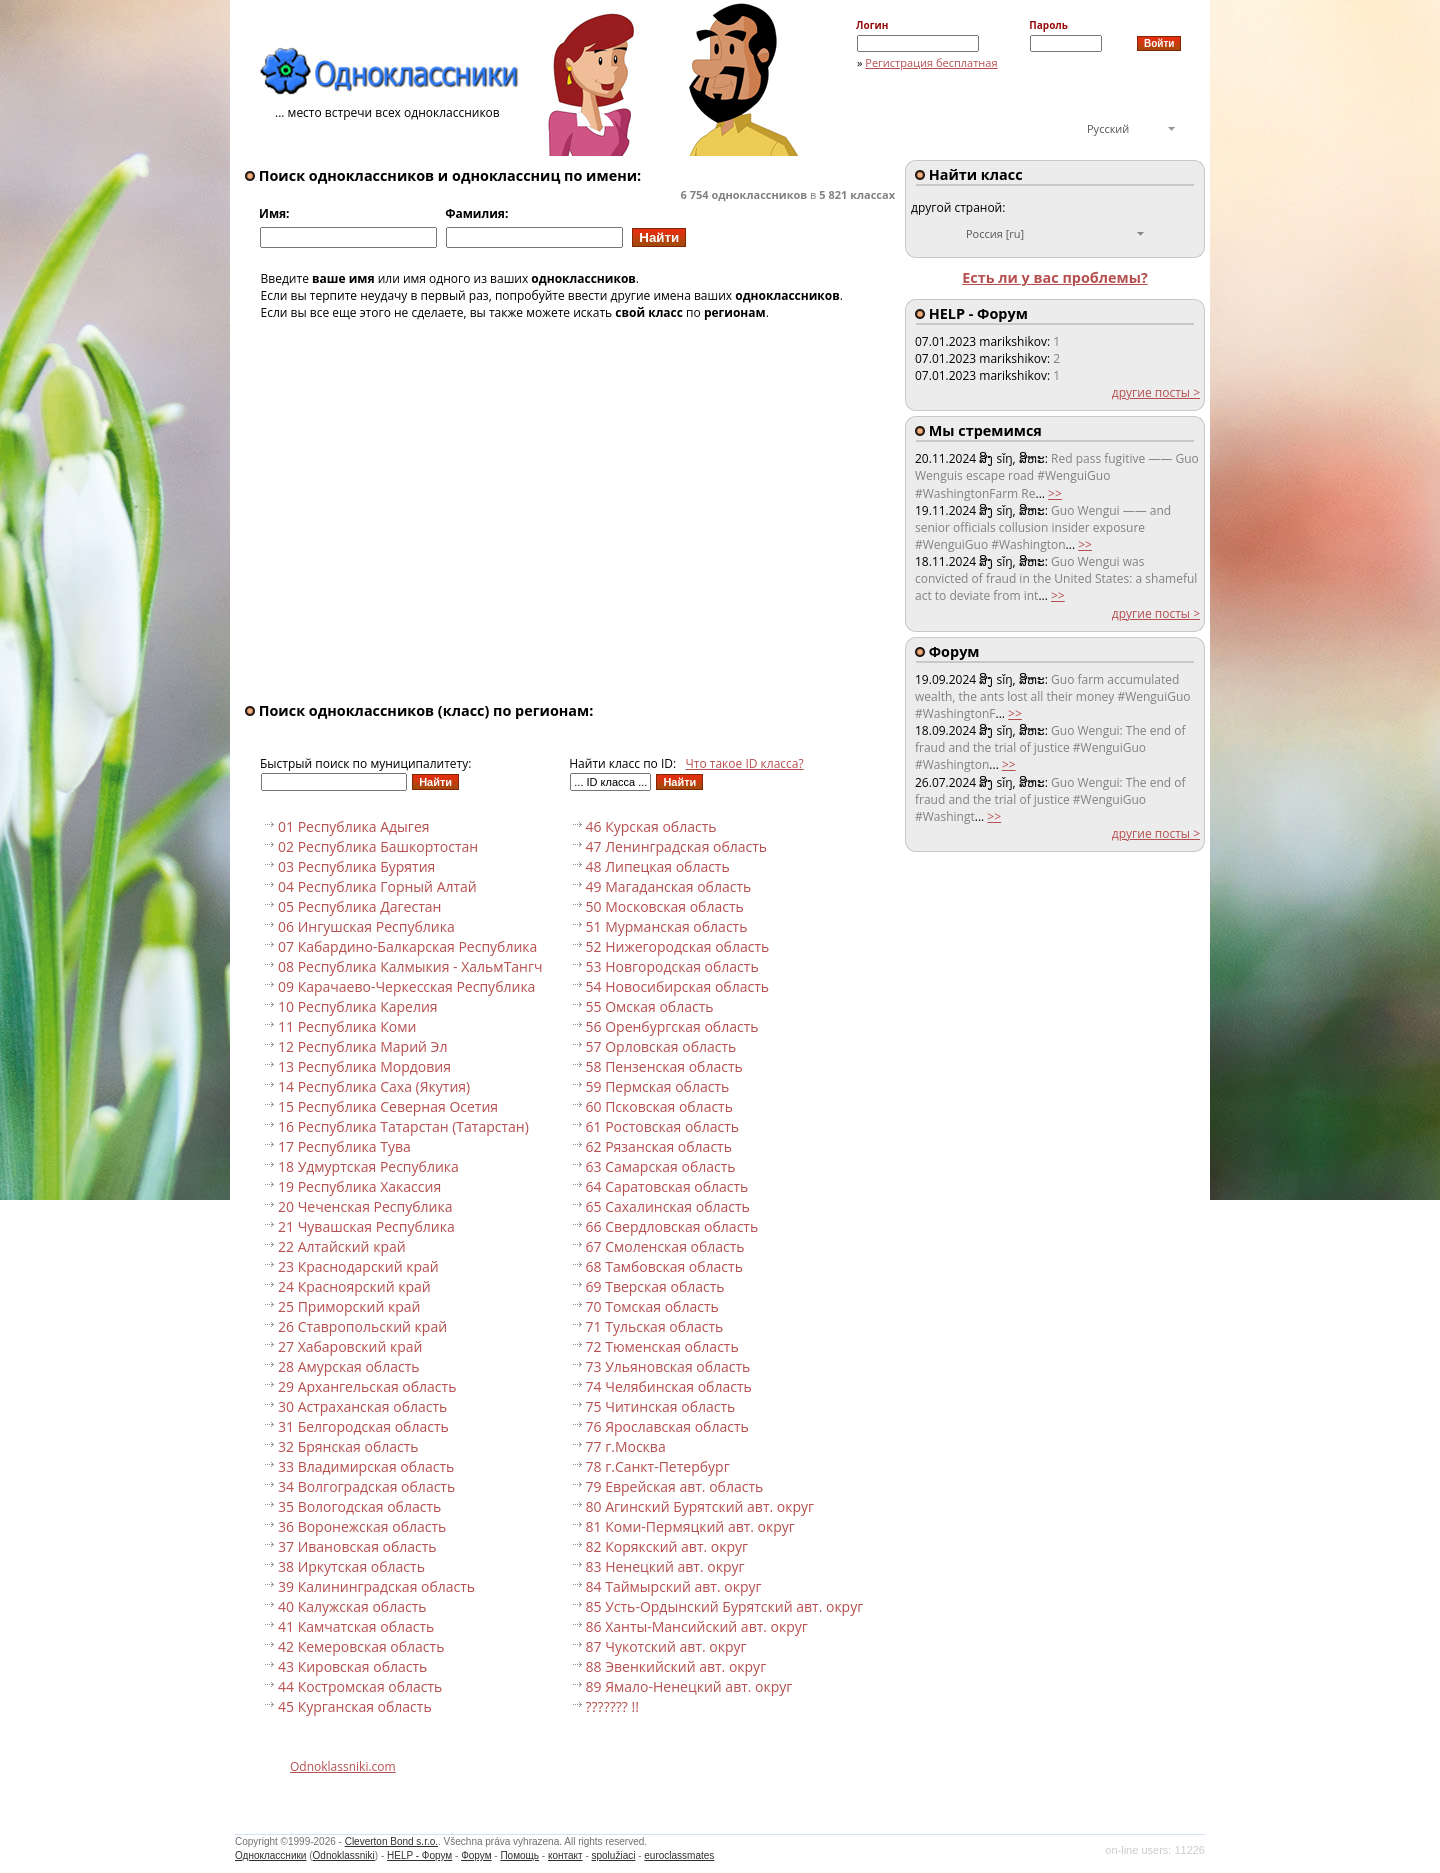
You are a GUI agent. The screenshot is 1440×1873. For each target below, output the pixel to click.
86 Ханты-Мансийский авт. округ (697, 1626)
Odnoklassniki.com (343, 1766)
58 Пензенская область (664, 1066)
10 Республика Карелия (358, 1006)
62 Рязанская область (659, 1146)
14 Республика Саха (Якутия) (374, 1086)
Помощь (519, 1855)
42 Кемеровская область (361, 1646)
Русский (1108, 128)
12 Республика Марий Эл (362, 1046)
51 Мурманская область (667, 926)
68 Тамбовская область (664, 1266)
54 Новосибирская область (677, 986)
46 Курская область (651, 826)
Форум (476, 1855)
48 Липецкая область (658, 866)
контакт (565, 1855)
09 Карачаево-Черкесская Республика (406, 986)
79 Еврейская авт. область (675, 1486)
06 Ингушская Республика (366, 926)
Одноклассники (270, 1855)
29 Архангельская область (367, 1386)
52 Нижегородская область (678, 946)
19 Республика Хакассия (359, 1186)
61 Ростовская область (662, 1126)
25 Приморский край (349, 1306)
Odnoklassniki (344, 1855)
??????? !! (612, 1706)
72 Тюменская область (662, 1346)
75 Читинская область (661, 1406)
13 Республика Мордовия (364, 1066)
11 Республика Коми (347, 1026)
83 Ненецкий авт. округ (665, 1566)
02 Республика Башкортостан (378, 846)
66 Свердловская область (672, 1226)
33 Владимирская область (366, 1466)
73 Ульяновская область (668, 1366)
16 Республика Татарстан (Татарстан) (403, 1126)
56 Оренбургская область (672, 1026)
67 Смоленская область (665, 1246)
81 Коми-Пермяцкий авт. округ (690, 1526)
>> (1055, 493)
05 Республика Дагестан (359, 906)
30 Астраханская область (362, 1406)
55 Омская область (650, 1006)
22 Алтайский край (342, 1246)
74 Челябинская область (669, 1386)
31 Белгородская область (363, 1426)
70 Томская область (652, 1306)
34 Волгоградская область (366, 1486)
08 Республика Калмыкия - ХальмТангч (410, 966)
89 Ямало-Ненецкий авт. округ (689, 1686)
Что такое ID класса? (745, 763)
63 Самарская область (661, 1166)
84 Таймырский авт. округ (674, 1586)
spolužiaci (614, 1855)
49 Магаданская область (669, 886)
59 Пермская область (658, 1086)
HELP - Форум (419, 1855)
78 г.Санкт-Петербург (658, 1466)
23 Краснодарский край (358, 1266)
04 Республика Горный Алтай (377, 886)
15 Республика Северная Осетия (388, 1106)
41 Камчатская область (356, 1626)
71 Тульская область (655, 1326)
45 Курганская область (355, 1706)
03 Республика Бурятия (356, 866)
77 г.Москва (626, 1446)
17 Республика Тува (344, 1146)
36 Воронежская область (362, 1526)
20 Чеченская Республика (365, 1206)
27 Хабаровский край (350, 1346)
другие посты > (1156, 392)
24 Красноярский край (354, 1286)
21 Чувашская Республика (366, 1226)
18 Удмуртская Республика (368, 1166)
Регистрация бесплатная (931, 62)
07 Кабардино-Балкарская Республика (407, 946)
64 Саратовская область (667, 1186)
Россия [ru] (995, 233)
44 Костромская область (360, 1686)
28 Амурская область (349, 1366)
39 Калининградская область (376, 1586)
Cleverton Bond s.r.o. (391, 1841)
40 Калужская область (352, 1606)
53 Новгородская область (672, 966)
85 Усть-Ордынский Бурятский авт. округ (725, 1606)
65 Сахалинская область (668, 1206)
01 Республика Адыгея (354, 826)
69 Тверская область (655, 1286)
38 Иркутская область (351, 1566)
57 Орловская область (661, 1046)
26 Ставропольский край (362, 1326)
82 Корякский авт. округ (667, 1546)
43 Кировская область (352, 1666)
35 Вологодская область (359, 1506)
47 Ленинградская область (677, 846)
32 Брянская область (348, 1446)
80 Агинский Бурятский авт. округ (700, 1506)
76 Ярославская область (667, 1426)
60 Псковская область (659, 1106)
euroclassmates (679, 1855)
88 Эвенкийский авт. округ (676, 1666)
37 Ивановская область (357, 1546)
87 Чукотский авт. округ (666, 1646)
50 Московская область (665, 906)
